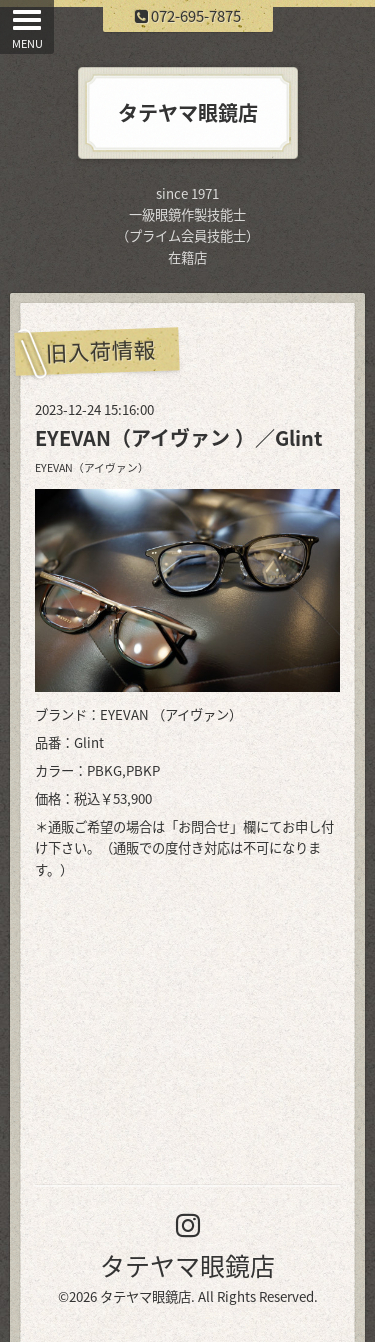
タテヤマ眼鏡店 (187, 1265)
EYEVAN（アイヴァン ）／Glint (178, 437)
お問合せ (204, 826)
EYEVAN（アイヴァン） (92, 467)
